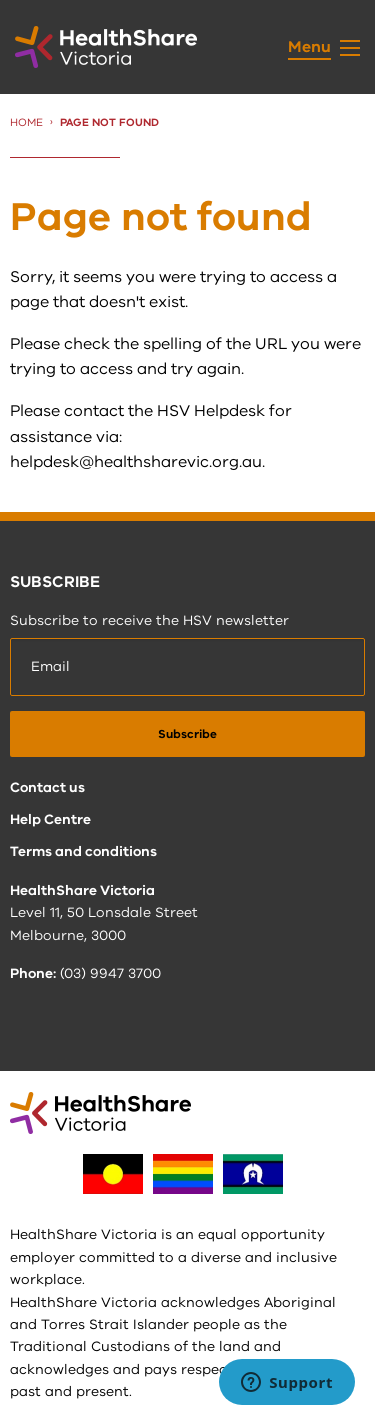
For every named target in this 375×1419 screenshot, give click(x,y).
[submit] (187, 733)
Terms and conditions (83, 851)
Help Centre (50, 819)
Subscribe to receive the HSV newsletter (149, 620)
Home (26, 122)
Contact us (47, 787)
